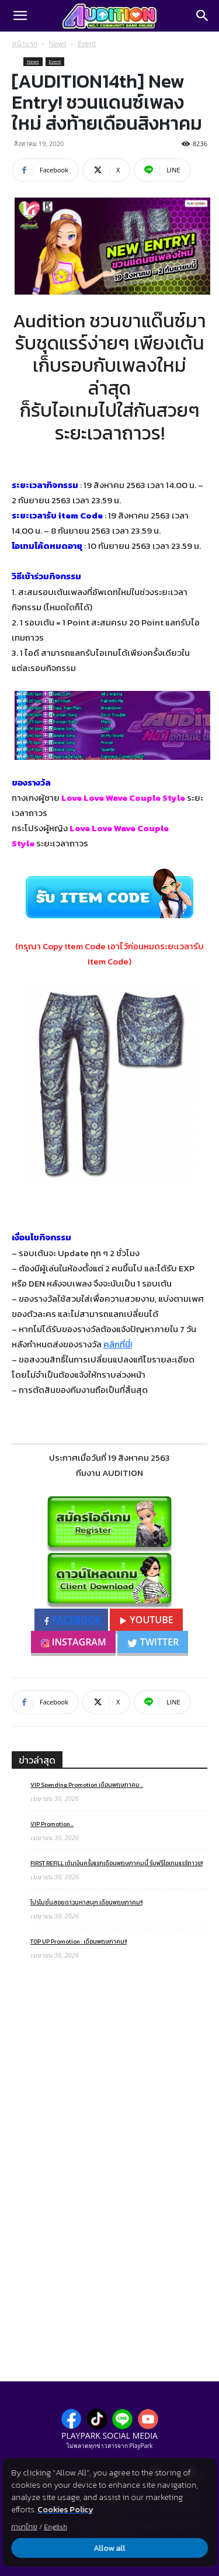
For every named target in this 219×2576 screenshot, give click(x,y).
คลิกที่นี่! (117, 1344)
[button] (20, 16)
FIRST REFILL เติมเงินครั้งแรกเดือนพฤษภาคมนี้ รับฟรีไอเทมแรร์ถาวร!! (116, 1863)
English (55, 2527)
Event (87, 44)
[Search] (202, 16)
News (57, 44)
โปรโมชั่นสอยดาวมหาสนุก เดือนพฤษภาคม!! (86, 1902)
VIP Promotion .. (52, 1824)
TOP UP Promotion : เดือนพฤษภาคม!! (78, 1941)
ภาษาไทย (24, 2527)
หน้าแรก (24, 44)
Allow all (110, 2548)
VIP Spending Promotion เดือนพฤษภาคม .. (86, 1784)
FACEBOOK (72, 1619)
